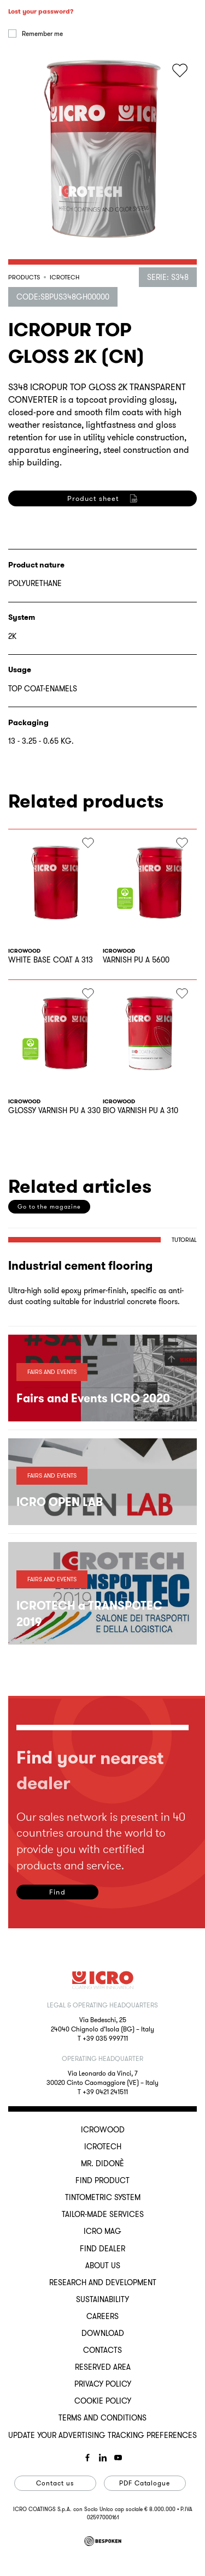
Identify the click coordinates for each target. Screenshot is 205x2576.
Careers (102, 2316)
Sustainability (102, 2299)
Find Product (102, 2180)
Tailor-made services (103, 2214)
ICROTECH (102, 2146)
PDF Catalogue (144, 2483)
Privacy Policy (102, 2384)
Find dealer (102, 2248)
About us (102, 2265)
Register (46, 693)
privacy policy (58, 640)
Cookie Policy (102, 2400)
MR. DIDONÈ (102, 2163)
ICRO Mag (102, 2231)
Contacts (102, 2350)
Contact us (55, 2483)
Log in (46, 161)
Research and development (102, 2282)
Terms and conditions (102, 2417)
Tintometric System (102, 2197)
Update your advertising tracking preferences (102, 2435)
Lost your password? (41, 115)
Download (102, 2333)
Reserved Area (103, 2367)
